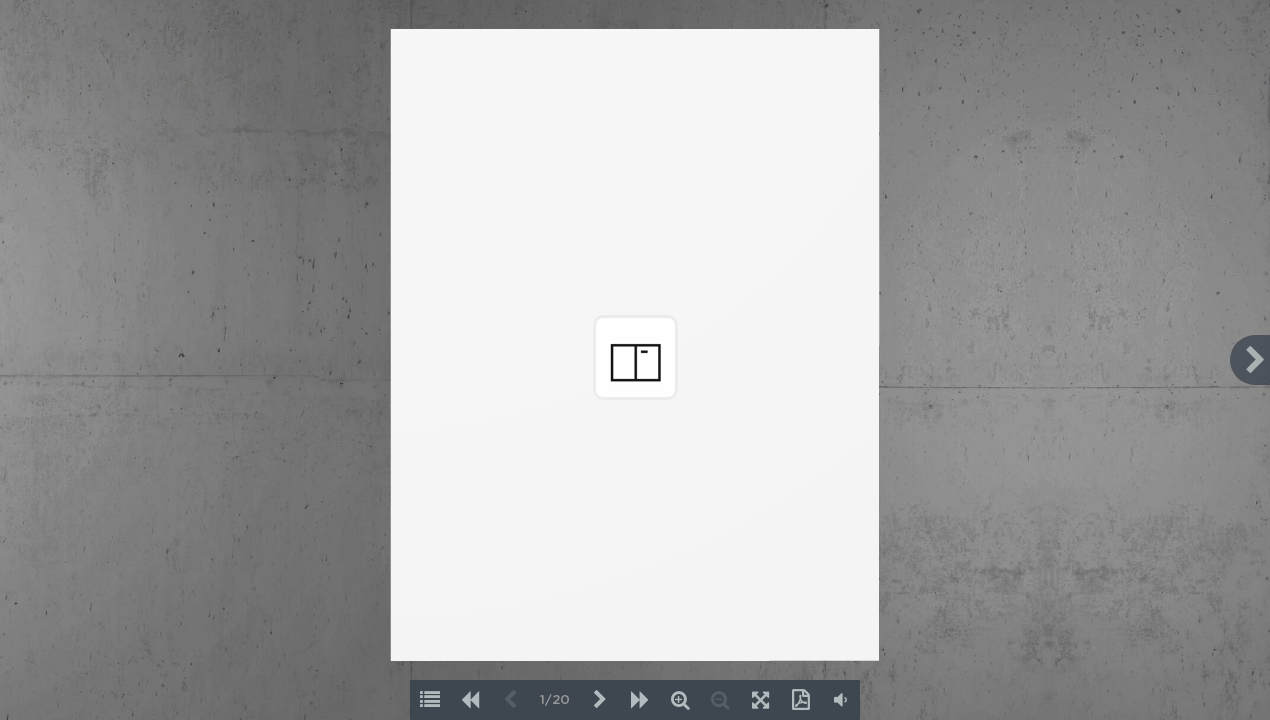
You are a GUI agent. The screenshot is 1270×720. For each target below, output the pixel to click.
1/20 (555, 700)
